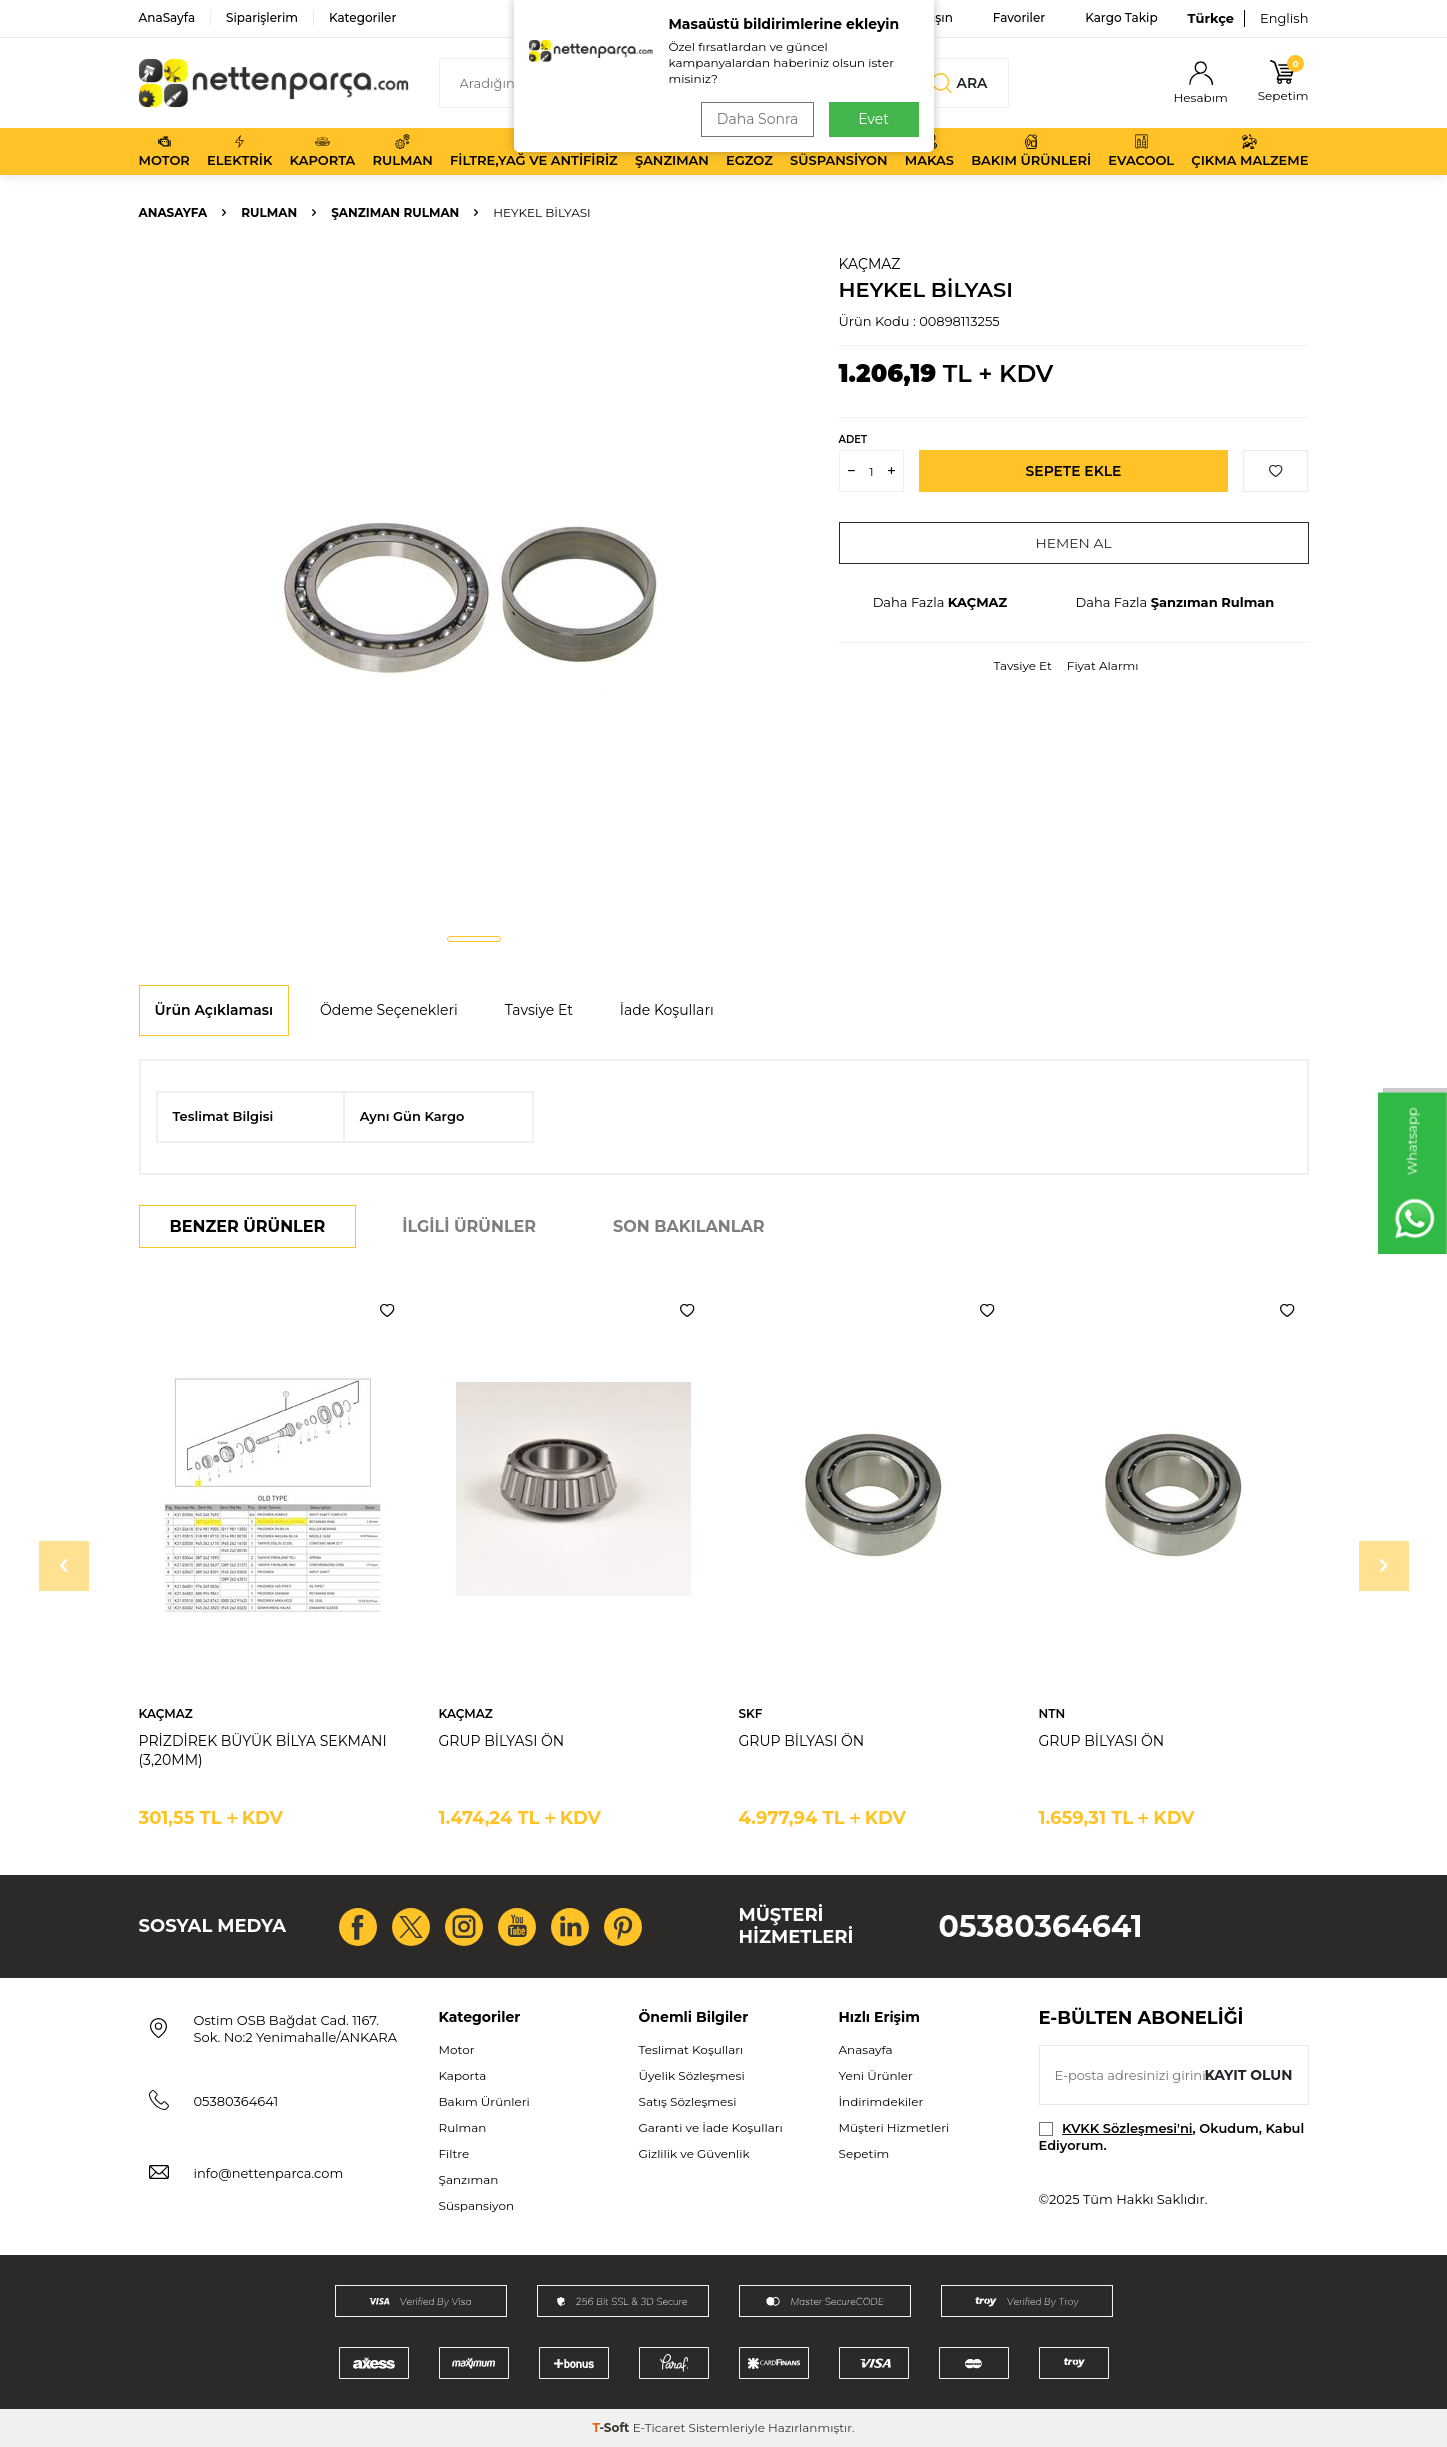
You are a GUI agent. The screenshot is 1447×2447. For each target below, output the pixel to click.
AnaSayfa (167, 17)
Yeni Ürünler (876, 2075)
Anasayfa (173, 212)
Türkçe (1211, 18)
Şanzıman (672, 151)
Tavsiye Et (1022, 665)
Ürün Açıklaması (214, 1010)
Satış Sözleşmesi (688, 2101)
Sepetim (864, 2153)
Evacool (1141, 151)
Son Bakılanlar (688, 1226)
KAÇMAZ (870, 264)
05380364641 (1041, 1926)
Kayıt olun (1248, 2074)
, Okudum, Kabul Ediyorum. (1172, 2136)
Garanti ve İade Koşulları (711, 2127)
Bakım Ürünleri (1031, 151)
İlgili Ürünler (469, 1226)
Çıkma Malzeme (1249, 151)
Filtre (454, 2153)
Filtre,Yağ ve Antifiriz (534, 151)
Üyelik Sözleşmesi (692, 2075)
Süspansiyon (839, 151)
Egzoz (749, 151)
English (1284, 18)
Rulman (403, 151)
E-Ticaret (659, 2427)
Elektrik (239, 151)
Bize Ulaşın (919, 17)
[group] (474, 586)
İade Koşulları (667, 1010)
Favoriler (1019, 17)
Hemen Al (1073, 543)
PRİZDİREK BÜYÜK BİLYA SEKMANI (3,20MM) (263, 1750)
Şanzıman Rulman (395, 212)
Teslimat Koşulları (691, 2049)
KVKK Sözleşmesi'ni (1127, 2128)
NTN (1052, 1713)
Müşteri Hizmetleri (894, 2127)
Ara (959, 83)
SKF (751, 1713)
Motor (164, 151)
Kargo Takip (1121, 17)
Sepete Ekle (1073, 471)
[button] (474, 939)
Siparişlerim (262, 17)
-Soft (612, 2427)
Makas (929, 151)
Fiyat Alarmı (1103, 665)
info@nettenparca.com (269, 2173)
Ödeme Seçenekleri (389, 1010)
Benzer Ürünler (248, 1226)
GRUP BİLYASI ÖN (502, 1741)
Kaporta (323, 151)
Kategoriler (362, 17)
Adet (853, 439)
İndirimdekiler (881, 2101)
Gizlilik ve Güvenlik (694, 2153)
